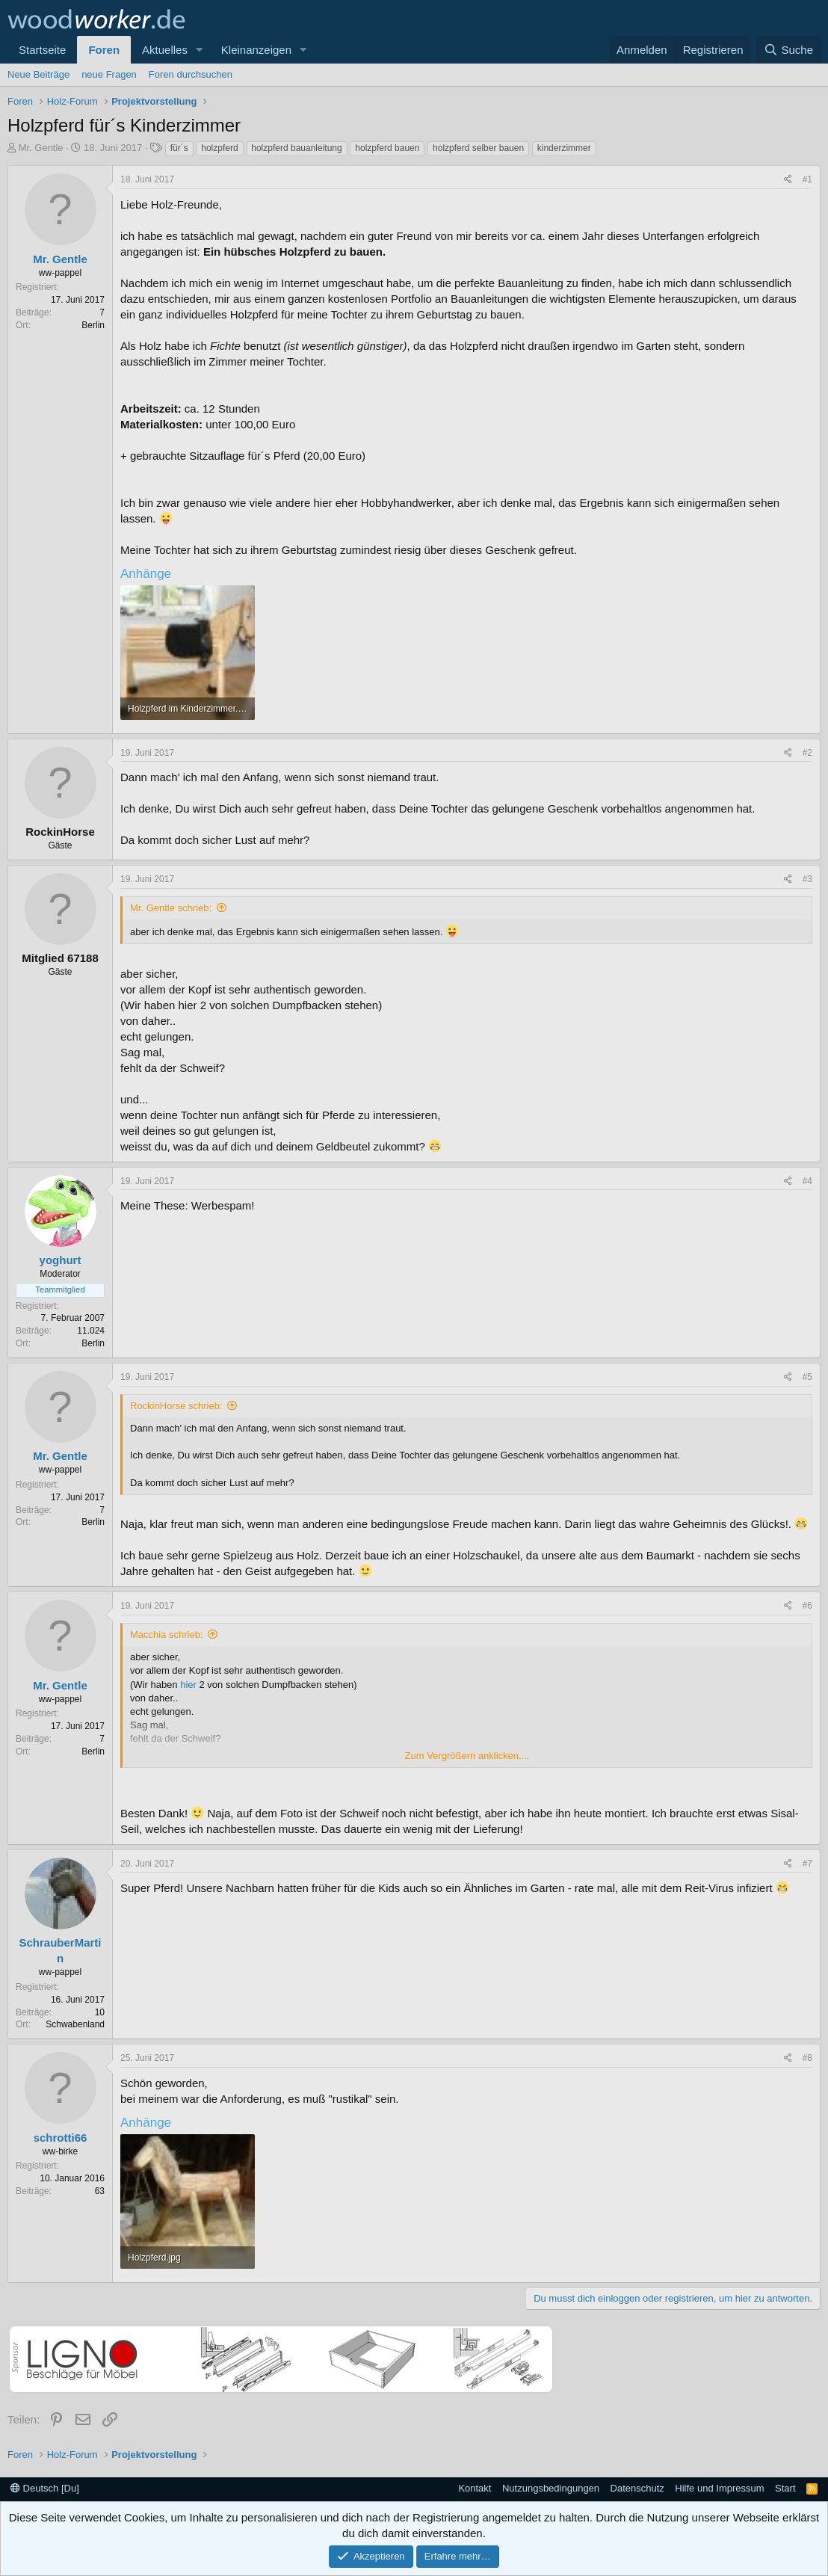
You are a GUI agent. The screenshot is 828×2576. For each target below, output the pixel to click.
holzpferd (219, 148)
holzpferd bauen (387, 148)
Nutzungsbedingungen (550, 2488)
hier (188, 1684)
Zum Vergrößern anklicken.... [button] (467, 1755)
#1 (807, 179)
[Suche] (788, 50)
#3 (807, 879)
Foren (104, 49)
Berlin (93, 325)
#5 (807, 1377)
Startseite (42, 49)
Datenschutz (637, 2488)
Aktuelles (165, 49)
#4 (807, 1181)
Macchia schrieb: (166, 1634)
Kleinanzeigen (256, 49)
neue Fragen (109, 74)
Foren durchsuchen (190, 74)
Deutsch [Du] (44, 2488)
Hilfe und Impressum (719, 2488)
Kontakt (474, 2488)
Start (785, 2488)
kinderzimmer (564, 148)
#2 (807, 753)
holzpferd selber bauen (478, 148)
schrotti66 (60, 2137)
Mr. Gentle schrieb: (170, 907)
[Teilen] (788, 179)
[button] (199, 50)
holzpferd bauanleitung (296, 148)
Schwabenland (75, 2024)
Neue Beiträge (38, 74)
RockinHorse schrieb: (176, 1405)
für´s (179, 148)
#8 (807, 2058)
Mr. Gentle (41, 147)
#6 (807, 1605)
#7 (807, 1863)
